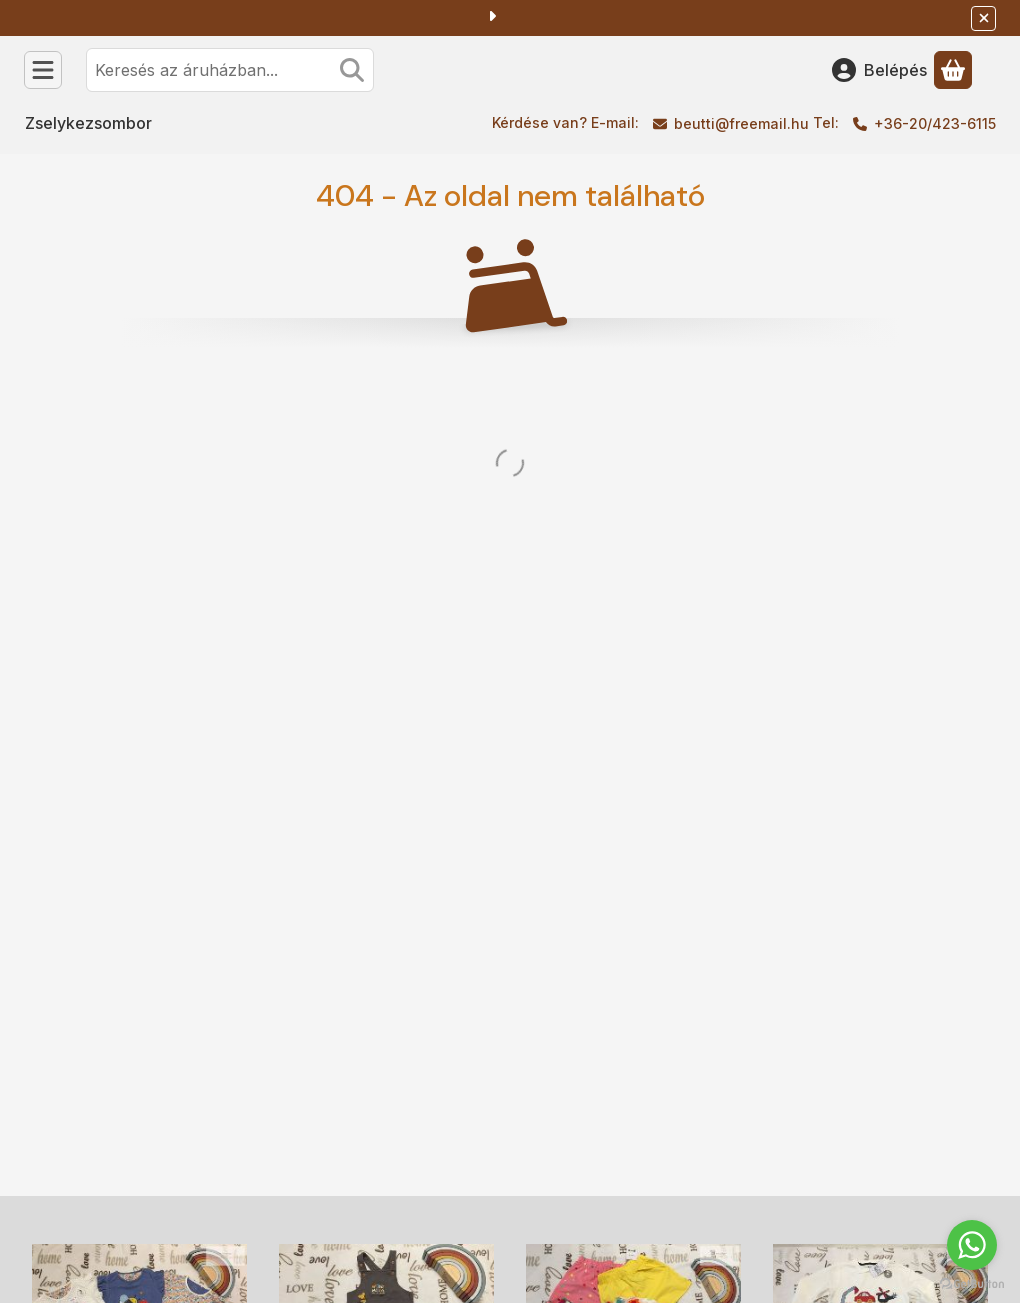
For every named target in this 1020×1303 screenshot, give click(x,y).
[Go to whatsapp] (972, 1245)
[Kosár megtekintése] (953, 70)
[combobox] (230, 70)
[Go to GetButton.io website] (972, 1283)
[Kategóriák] (43, 70)
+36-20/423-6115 (935, 123)
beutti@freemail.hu (741, 123)
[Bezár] (983, 18)
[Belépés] (879, 70)
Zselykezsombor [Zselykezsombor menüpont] (88, 123)
